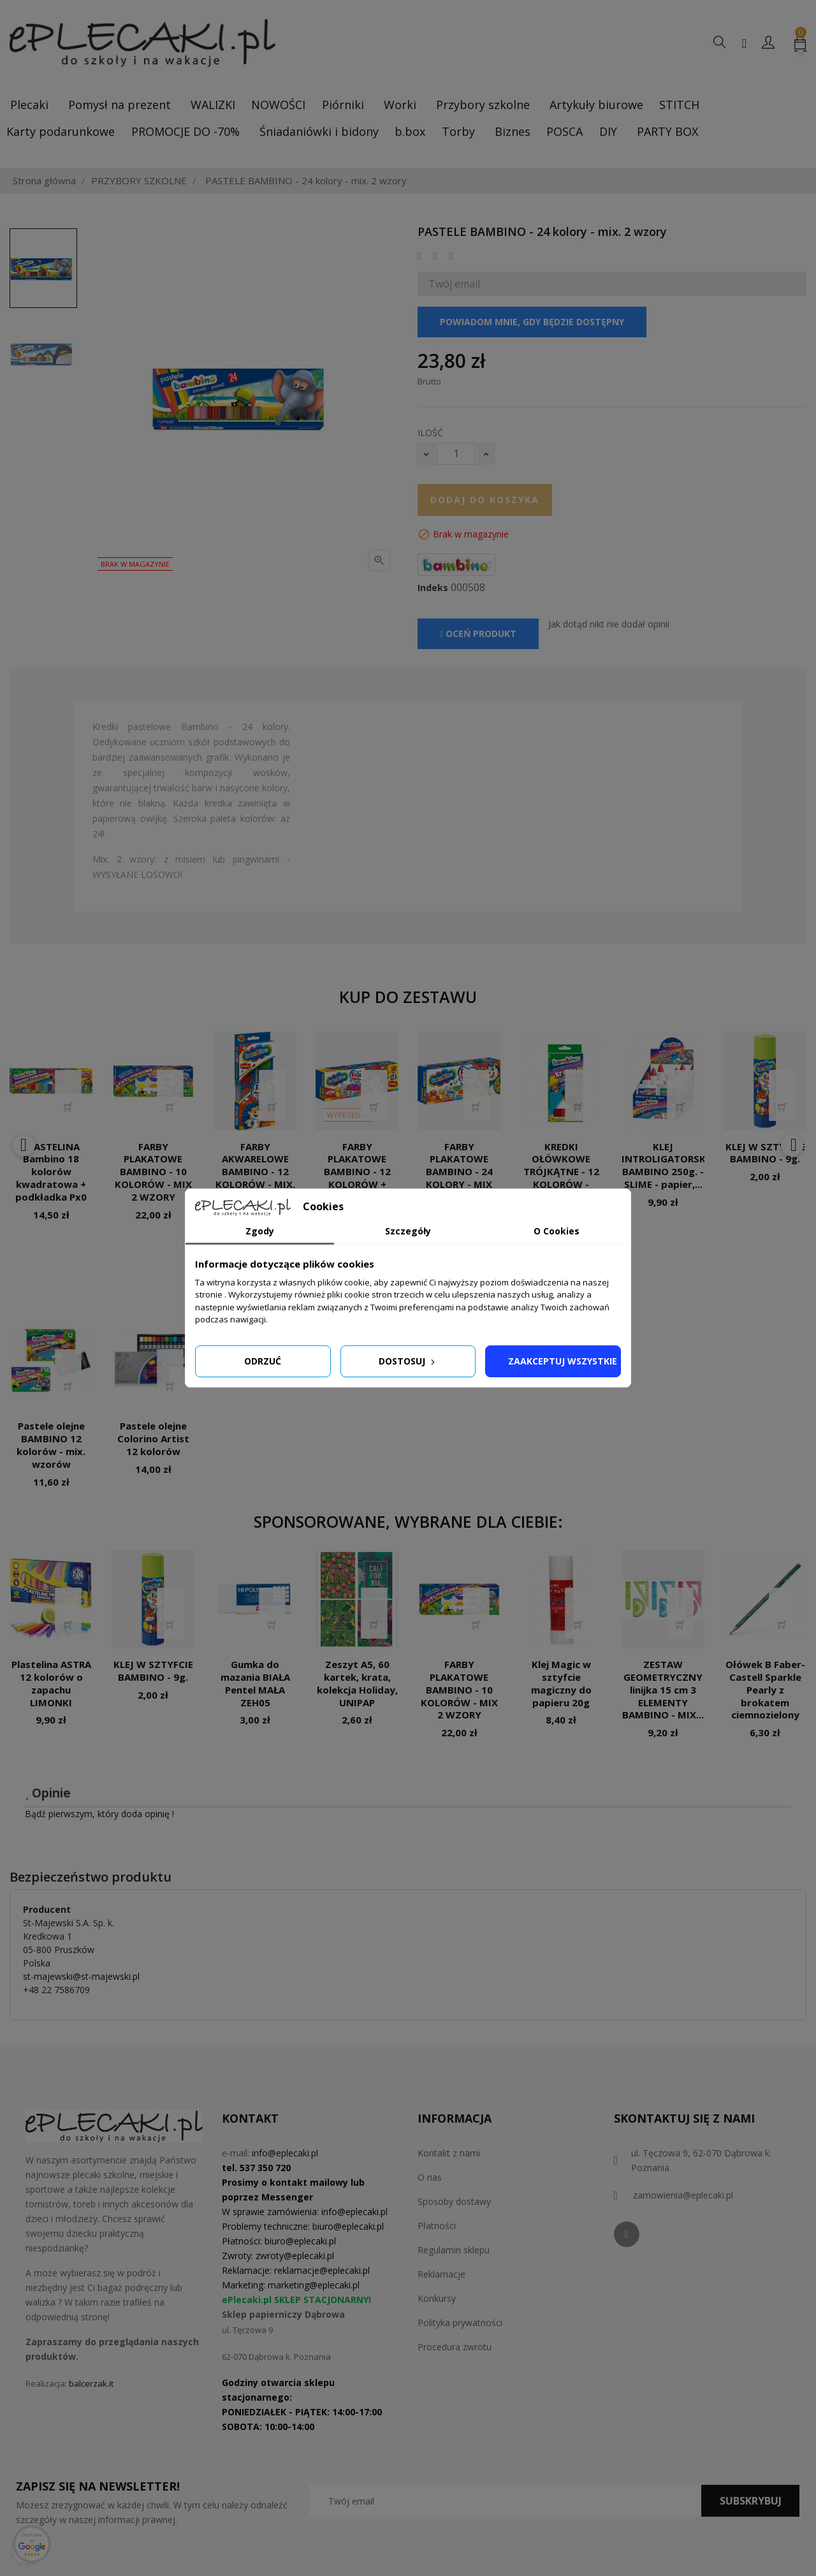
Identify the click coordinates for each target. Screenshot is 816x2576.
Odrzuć (262, 1361)
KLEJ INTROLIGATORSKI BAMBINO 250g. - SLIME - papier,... (665, 1165)
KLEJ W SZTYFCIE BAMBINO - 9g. (765, 1153)
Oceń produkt (478, 633)
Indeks (433, 588)
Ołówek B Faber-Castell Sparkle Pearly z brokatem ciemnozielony (765, 1689)
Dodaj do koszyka (484, 500)
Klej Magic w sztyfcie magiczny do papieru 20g (561, 1683)
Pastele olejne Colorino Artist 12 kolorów (153, 1438)
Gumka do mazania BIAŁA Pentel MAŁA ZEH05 (255, 1683)
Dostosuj (408, 1361)
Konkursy (437, 2298)
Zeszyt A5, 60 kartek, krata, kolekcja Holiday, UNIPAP (357, 1683)
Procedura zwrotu (455, 2347)
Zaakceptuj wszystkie (562, 1361)
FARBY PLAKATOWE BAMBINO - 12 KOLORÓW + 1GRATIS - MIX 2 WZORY (357, 1178)
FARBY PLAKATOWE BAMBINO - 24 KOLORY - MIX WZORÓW (459, 1171)
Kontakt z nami (449, 2153)
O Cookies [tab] (556, 1231)
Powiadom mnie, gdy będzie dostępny (532, 322)
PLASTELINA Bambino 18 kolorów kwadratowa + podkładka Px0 (51, 1171)
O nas (430, 2177)
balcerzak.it (91, 2383)
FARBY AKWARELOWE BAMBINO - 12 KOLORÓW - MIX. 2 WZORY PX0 (255, 1171)
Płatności (437, 2226)
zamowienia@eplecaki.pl (683, 2195)
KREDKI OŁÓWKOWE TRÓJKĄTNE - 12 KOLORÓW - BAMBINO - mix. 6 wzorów (561, 1178)
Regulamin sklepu (454, 2250)
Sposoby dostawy (454, 2201)
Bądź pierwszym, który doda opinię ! (99, 1814)
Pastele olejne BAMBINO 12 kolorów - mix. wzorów (51, 1444)
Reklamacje (441, 2274)
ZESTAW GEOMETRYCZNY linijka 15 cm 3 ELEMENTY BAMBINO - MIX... (663, 1689)
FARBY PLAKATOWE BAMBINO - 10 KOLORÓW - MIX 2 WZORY (153, 1171)
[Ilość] (456, 454)
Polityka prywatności (460, 2322)
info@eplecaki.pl (285, 2153)
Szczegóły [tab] (408, 1231)
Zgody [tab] (259, 1231)
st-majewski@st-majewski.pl (81, 1976)
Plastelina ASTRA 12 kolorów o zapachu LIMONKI (51, 1683)
